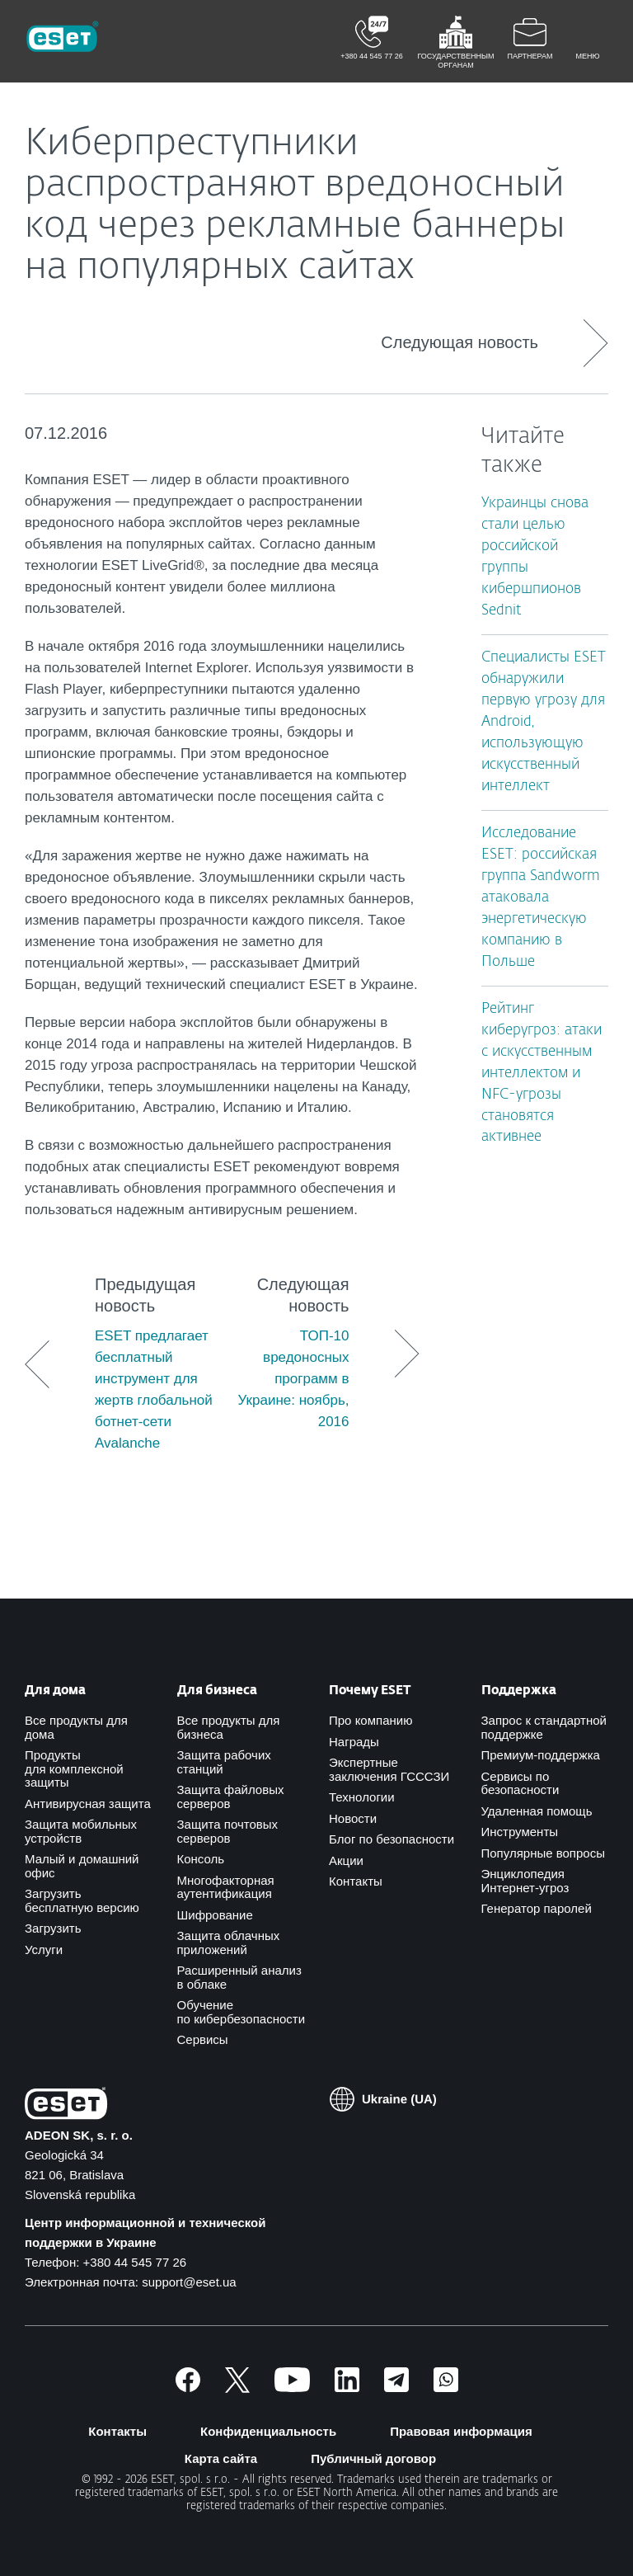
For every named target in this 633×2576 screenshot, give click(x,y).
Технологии (362, 1797)
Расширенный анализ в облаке (239, 1977)
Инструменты (520, 1832)
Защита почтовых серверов (228, 1831)
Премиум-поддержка (540, 1755)
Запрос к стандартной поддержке (544, 1727)
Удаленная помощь (537, 1811)
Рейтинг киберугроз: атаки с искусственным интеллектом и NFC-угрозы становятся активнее (541, 1073)
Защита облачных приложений (228, 1942)
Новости (353, 1818)
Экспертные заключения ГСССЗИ (389, 1769)
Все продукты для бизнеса (228, 1727)
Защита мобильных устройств (81, 1831)
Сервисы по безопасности (520, 1783)
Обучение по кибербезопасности (241, 2012)
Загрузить (53, 1928)
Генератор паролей (536, 1908)
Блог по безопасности (391, 1839)
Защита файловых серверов (230, 1796)
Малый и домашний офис (81, 1866)
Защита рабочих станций (224, 1762)
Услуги (44, 1950)
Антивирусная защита (88, 1804)
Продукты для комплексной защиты (74, 1768)
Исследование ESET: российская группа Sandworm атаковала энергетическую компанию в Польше (540, 897)
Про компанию (370, 1720)
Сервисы (202, 2039)
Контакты (355, 1881)
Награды (354, 1742)
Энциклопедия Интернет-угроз (525, 1881)
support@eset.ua (189, 2282)
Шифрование (215, 1915)
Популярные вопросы (543, 1853)
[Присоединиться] (445, 2388)
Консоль (201, 1859)
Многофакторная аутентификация (225, 1887)
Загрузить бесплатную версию (82, 1900)
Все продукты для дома (76, 1727)
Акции (346, 1860)
